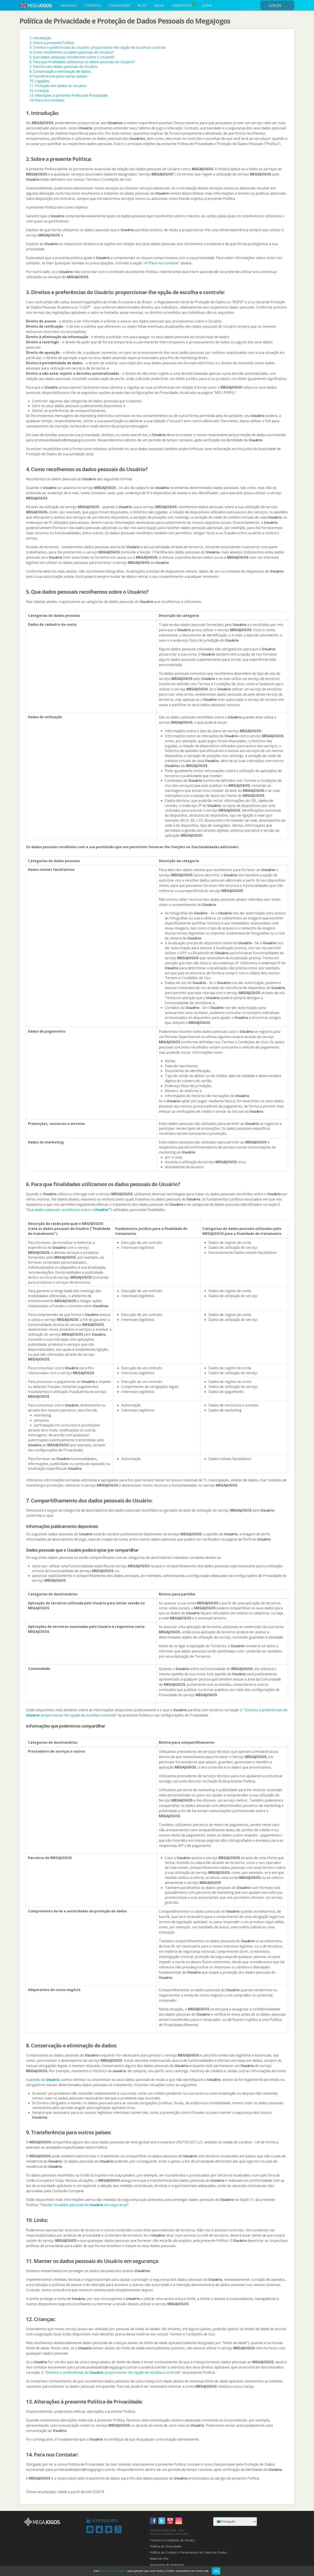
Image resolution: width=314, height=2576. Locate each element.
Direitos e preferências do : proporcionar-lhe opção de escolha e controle (112, 2372)
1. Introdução (40, 37)
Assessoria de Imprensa (167, 2564)
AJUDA (159, 5)
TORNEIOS (92, 5)
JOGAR (207, 5)
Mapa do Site (159, 2558)
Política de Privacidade (165, 2546)
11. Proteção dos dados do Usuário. (58, 85)
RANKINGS (68, 5)
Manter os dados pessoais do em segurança (84, 2204)
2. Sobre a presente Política (51, 42)
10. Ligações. (39, 81)
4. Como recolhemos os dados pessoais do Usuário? (71, 52)
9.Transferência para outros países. (58, 76)
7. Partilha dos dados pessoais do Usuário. (63, 66)
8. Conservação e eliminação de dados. (60, 71)
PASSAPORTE (183, 4)
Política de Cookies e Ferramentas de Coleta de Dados (188, 2552)
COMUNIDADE (119, 5)
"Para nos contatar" (164, 263)
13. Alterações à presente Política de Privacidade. (68, 95)
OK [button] (216, 2571)
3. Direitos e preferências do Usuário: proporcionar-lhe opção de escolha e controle (97, 47)
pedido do (44, 2079)
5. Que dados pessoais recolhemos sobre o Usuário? (72, 57)
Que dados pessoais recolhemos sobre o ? (68, 1209)
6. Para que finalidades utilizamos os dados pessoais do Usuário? (82, 61)
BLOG (142, 5)
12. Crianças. (39, 90)
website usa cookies (113, 2571)
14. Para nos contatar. (47, 100)
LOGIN (281, 5)
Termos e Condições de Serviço (172, 2540)
